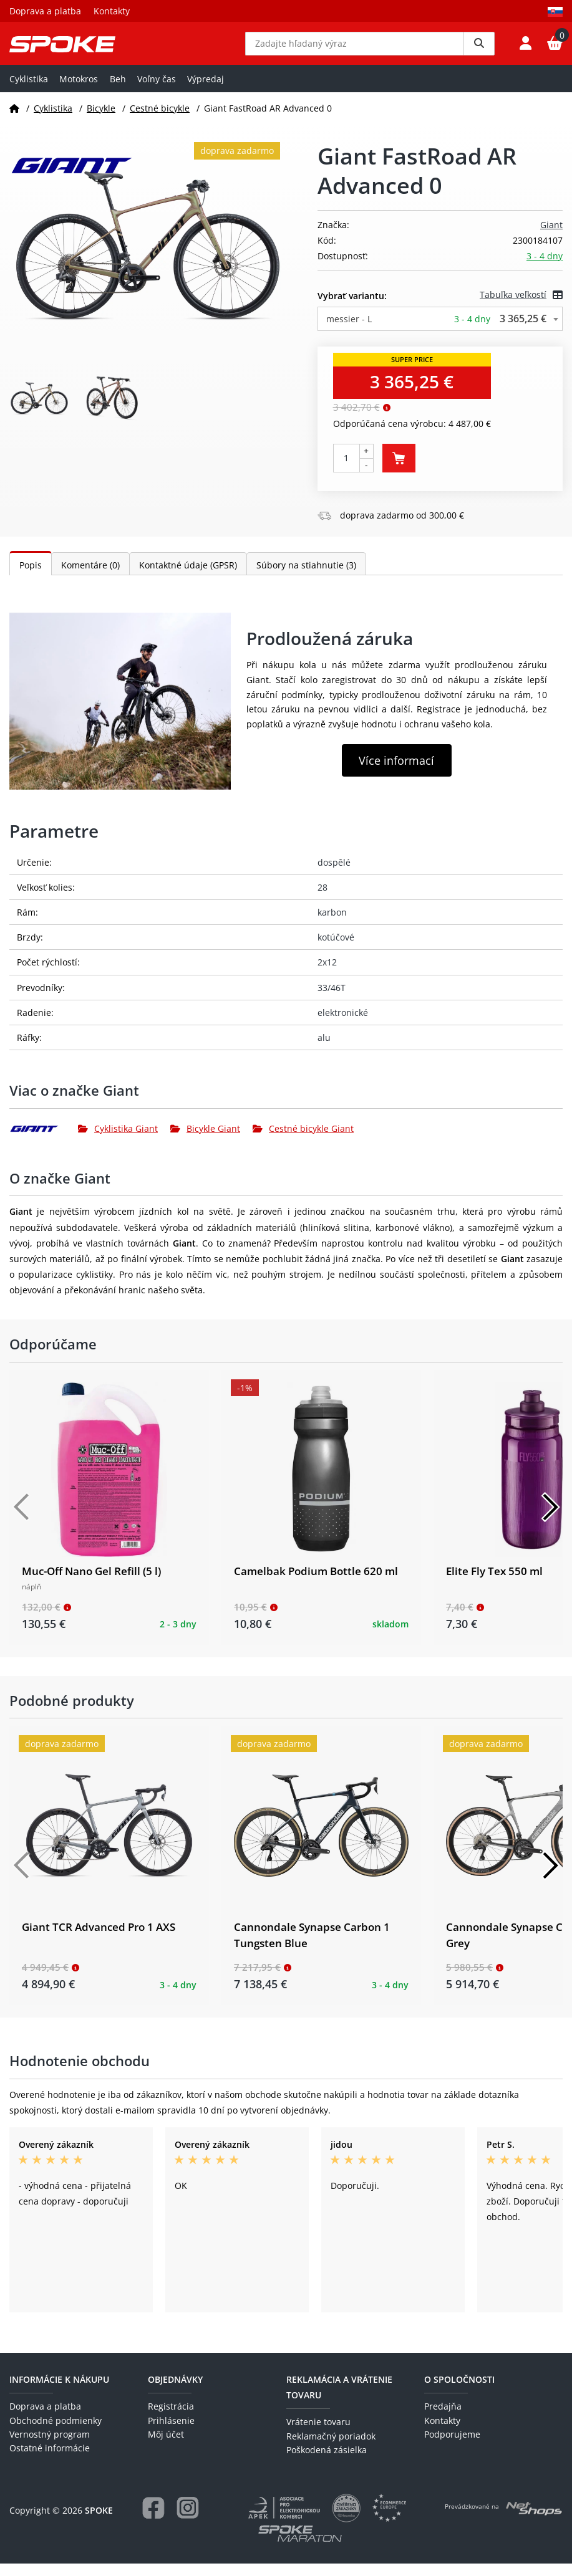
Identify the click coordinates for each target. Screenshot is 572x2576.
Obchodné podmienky (55, 2433)
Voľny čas (156, 91)
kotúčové (336, 950)
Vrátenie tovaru (318, 2435)
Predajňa (443, 2419)
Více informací (396, 773)
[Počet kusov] (346, 470)
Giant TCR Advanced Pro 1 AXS (98, 1940)
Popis (30, 577)
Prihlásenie (171, 2433)
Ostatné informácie (49, 2461)
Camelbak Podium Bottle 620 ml (316, 1584)
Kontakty (112, 11)
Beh (118, 91)
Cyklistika (28, 91)
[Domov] (14, 121)
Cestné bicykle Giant (303, 1141)
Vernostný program (49, 2447)
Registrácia (171, 2419)
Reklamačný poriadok (331, 2448)
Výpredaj (205, 91)
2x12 (327, 975)
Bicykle (101, 121)
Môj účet (166, 2447)
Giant (551, 238)
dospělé (334, 875)
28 (322, 900)
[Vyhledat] (479, 50)
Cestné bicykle (160, 121)
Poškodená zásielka (326, 2463)
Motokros (78, 91)
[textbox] (440, 331)
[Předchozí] (22, 1520)
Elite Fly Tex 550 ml (494, 1584)
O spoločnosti (459, 2392)
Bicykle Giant (205, 1141)
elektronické (343, 1025)
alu (324, 1050)
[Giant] (43, 1141)
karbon (332, 925)
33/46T (332, 1000)
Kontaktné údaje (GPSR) (188, 577)
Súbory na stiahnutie (306, 577)
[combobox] (440, 332)
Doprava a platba (45, 11)
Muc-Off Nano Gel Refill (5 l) (91, 1584)
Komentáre (90, 577)
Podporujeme (452, 2447)
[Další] (550, 1520)
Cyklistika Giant (118, 1141)
